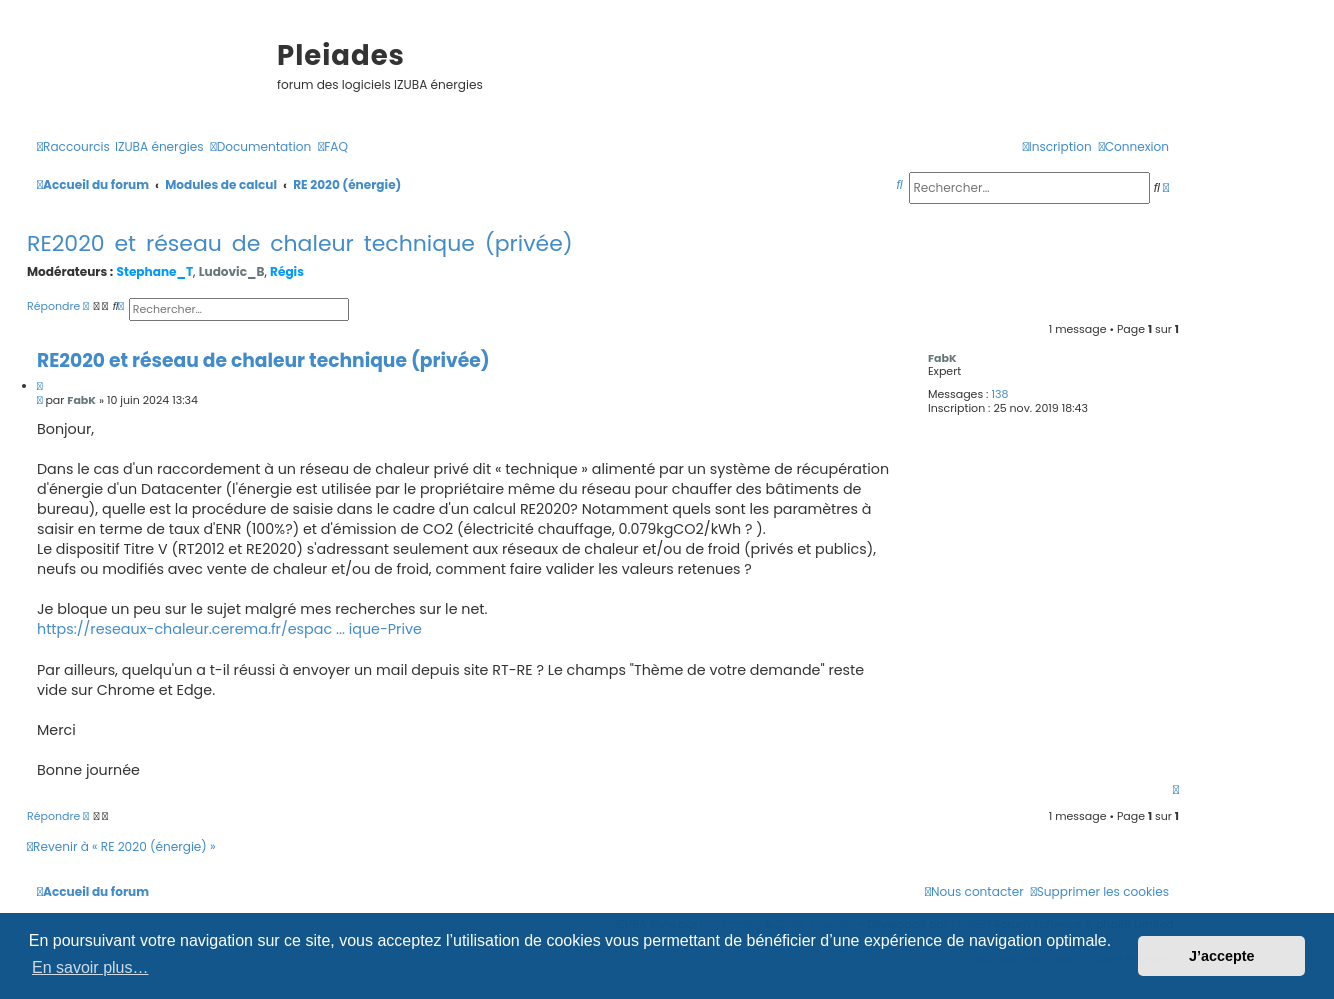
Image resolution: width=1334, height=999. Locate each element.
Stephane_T (155, 271)
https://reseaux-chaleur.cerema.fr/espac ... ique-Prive (229, 629)
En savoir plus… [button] (90, 967)
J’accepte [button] (1222, 956)
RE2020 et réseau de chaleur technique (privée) (300, 243)
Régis (287, 271)
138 (999, 394)
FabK (942, 358)
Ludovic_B (232, 271)
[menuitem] (159, 147)
